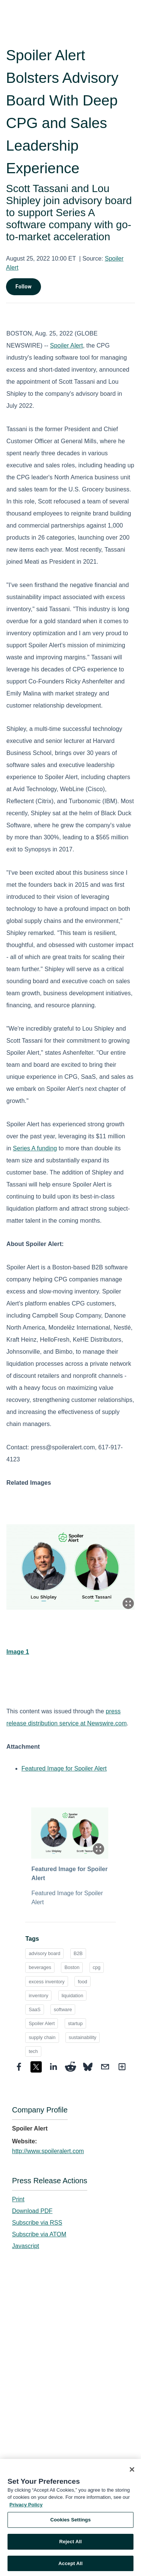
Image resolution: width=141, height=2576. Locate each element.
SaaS (34, 2009)
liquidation (72, 1995)
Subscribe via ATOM (39, 2234)
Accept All (70, 2566)
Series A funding (35, 1148)
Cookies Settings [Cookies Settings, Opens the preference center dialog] (70, 2523)
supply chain (42, 2037)
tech (33, 2051)
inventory (38, 1995)
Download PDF (32, 2211)
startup (75, 2023)
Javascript (25, 2246)
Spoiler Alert (66, 345)
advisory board (44, 1953)
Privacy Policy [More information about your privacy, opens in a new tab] (25, 2507)
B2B (78, 1953)
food (82, 1981)
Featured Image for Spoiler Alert (64, 1768)
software (63, 2009)
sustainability (82, 2037)
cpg (97, 1967)
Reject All (70, 2544)
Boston (71, 1967)
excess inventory (46, 1981)
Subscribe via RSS (37, 2222)
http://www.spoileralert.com (48, 2151)
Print (18, 2199)
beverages (40, 1967)
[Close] (132, 2472)
